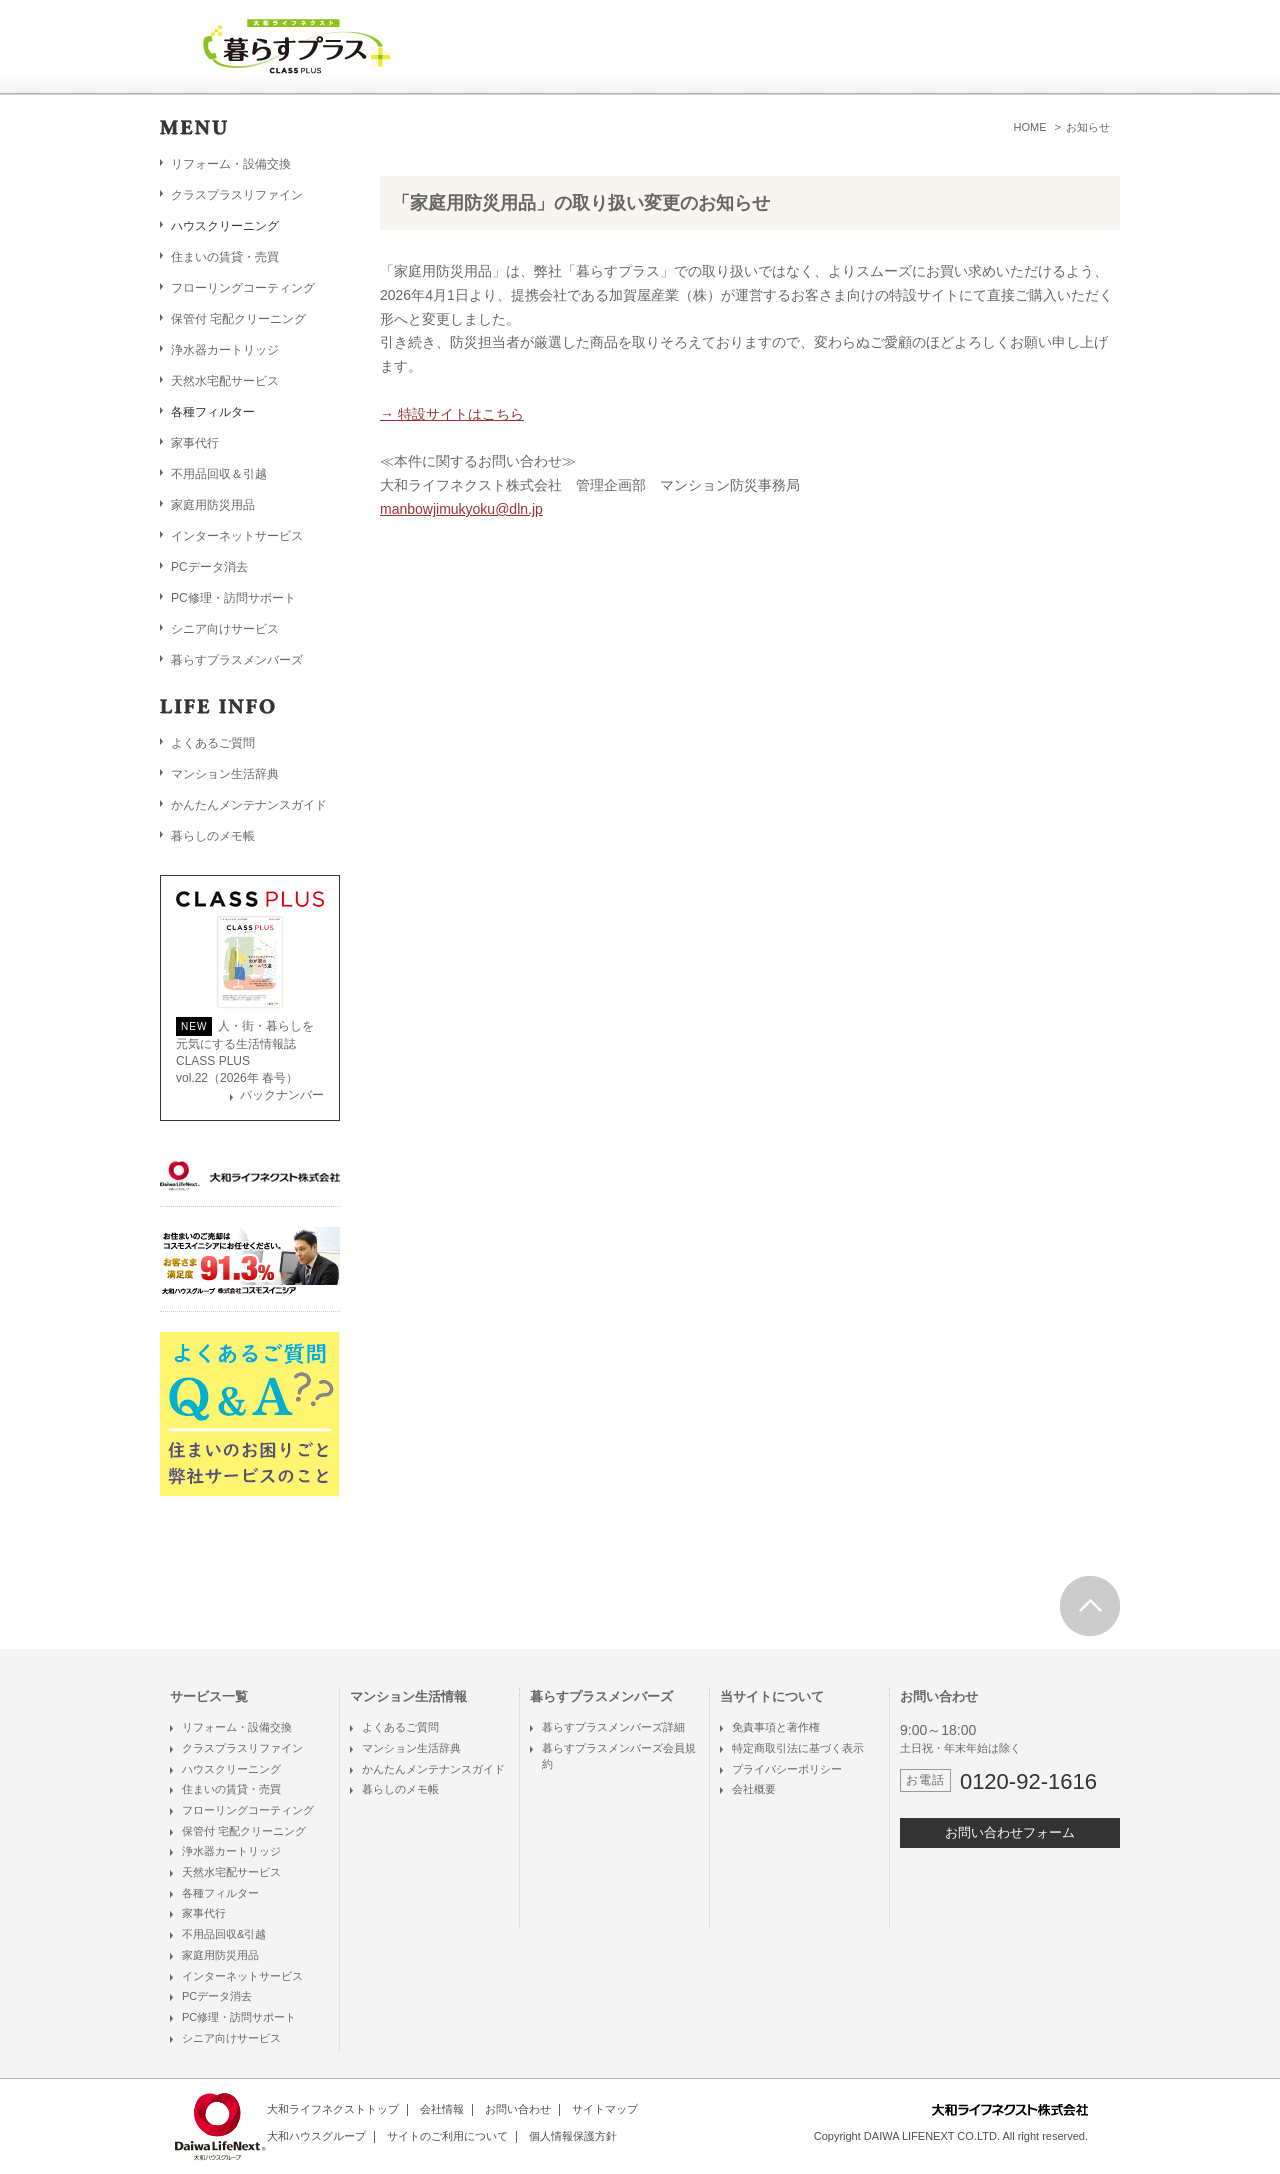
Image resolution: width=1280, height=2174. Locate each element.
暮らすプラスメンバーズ (237, 660)
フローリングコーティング (243, 288)
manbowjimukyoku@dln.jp (461, 509)
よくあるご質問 (213, 743)
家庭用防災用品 (213, 505)
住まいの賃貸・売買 (225, 257)
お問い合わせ (518, 2109)
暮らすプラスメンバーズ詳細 (613, 1727)
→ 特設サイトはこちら (452, 414)
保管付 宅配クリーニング (238, 319)
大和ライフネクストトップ (333, 2109)
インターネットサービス (237, 536)
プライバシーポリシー (787, 1769)
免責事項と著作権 (776, 1727)
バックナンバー (282, 1095)
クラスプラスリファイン (237, 195)
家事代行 (195, 443)
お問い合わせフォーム (1010, 1832)
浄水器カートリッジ (225, 350)
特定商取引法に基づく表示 (798, 1748)
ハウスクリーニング (231, 1769)
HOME (1030, 127)
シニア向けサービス (225, 629)
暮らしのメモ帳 (213, 836)
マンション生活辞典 (225, 774)
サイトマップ (605, 2109)
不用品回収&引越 (224, 1934)
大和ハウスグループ (316, 2136)
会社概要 (754, 1789)
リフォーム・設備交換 (231, 164)
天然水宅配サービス (225, 381)
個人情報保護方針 (573, 2136)
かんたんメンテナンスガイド (249, 805)
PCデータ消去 (209, 567)
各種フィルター (220, 1893)
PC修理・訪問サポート (233, 598)
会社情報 (442, 2109)
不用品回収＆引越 (219, 474)
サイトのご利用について (447, 2136)
